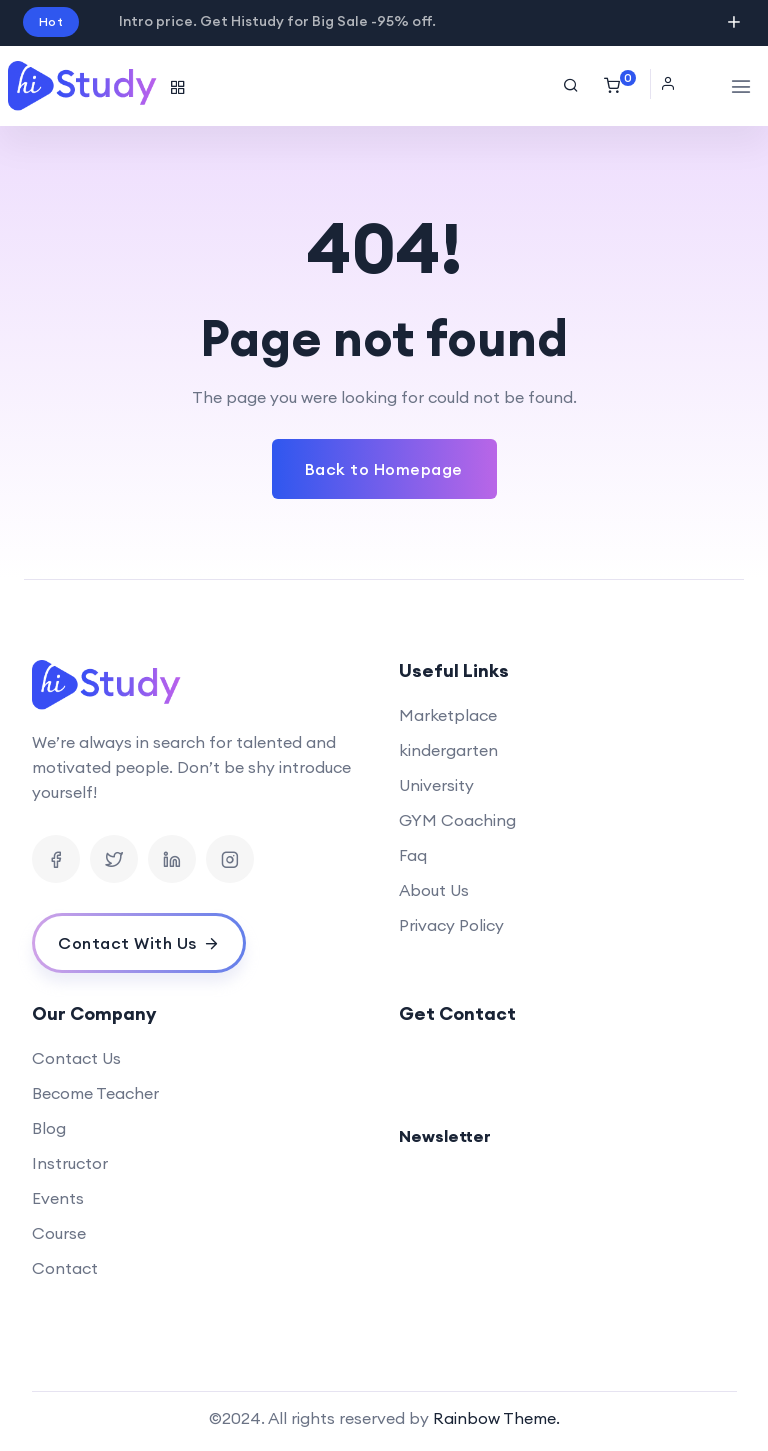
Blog (49, 1128)
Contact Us (76, 1058)
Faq (413, 855)
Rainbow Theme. (496, 1418)
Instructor (70, 1163)
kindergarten (448, 750)
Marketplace (448, 715)
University (436, 785)
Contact (65, 1268)
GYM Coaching (457, 820)
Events (58, 1198)
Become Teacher (95, 1093)
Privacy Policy (451, 925)
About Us (434, 890)
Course (59, 1233)
